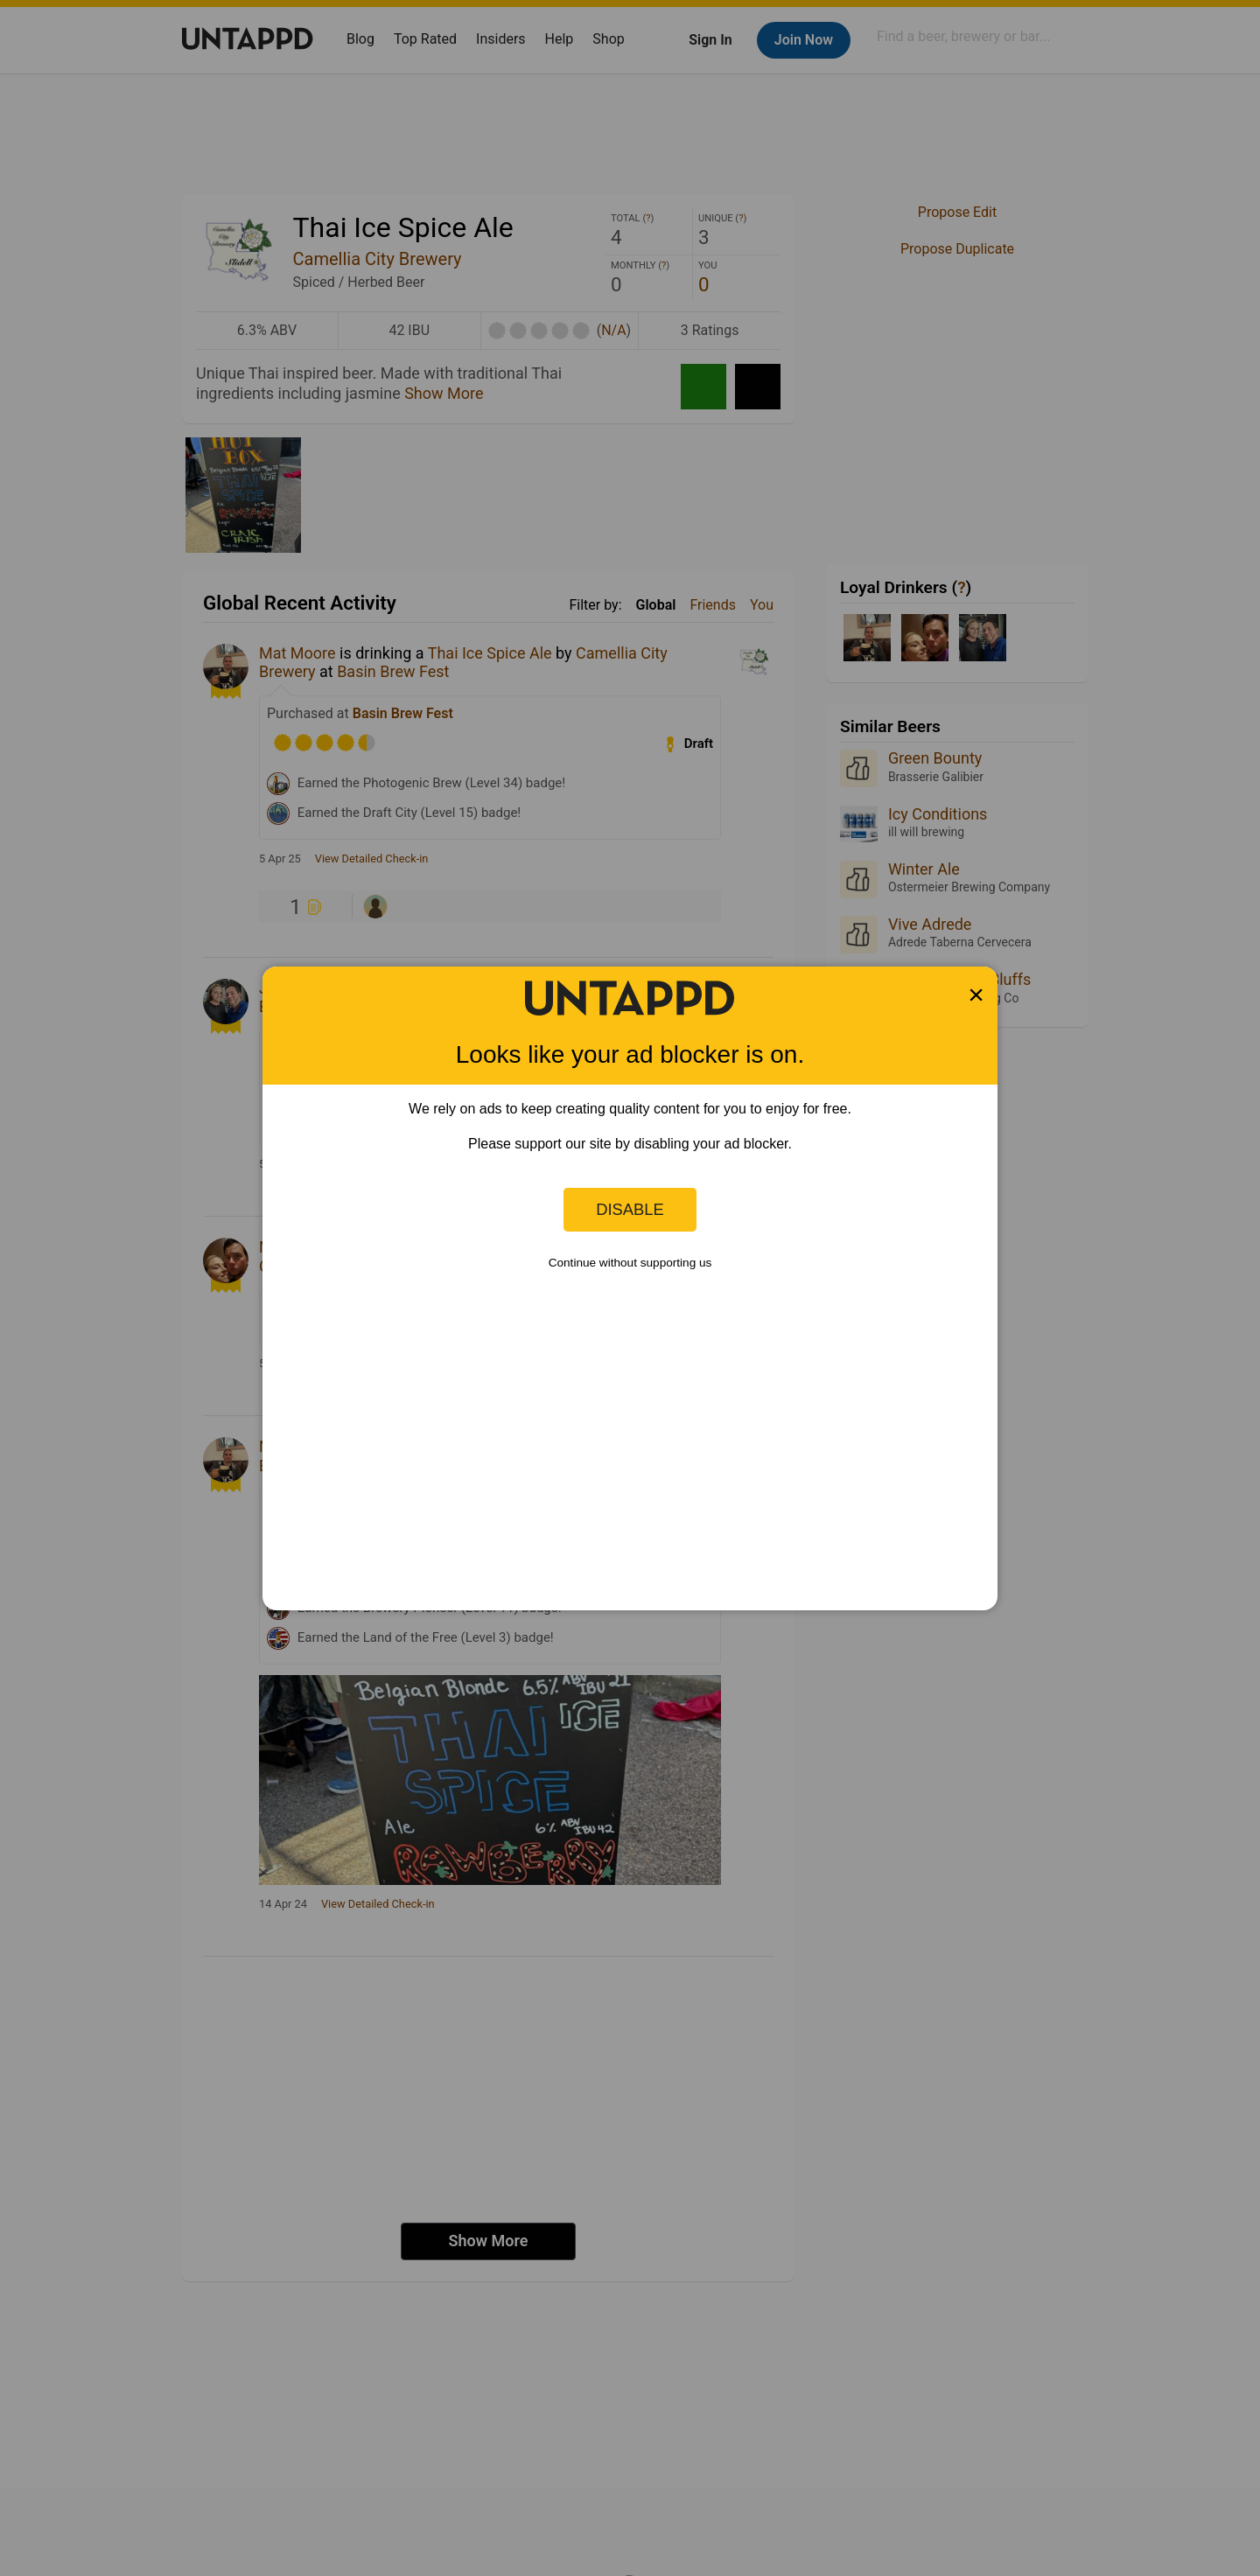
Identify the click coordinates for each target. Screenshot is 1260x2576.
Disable (630, 1209)
